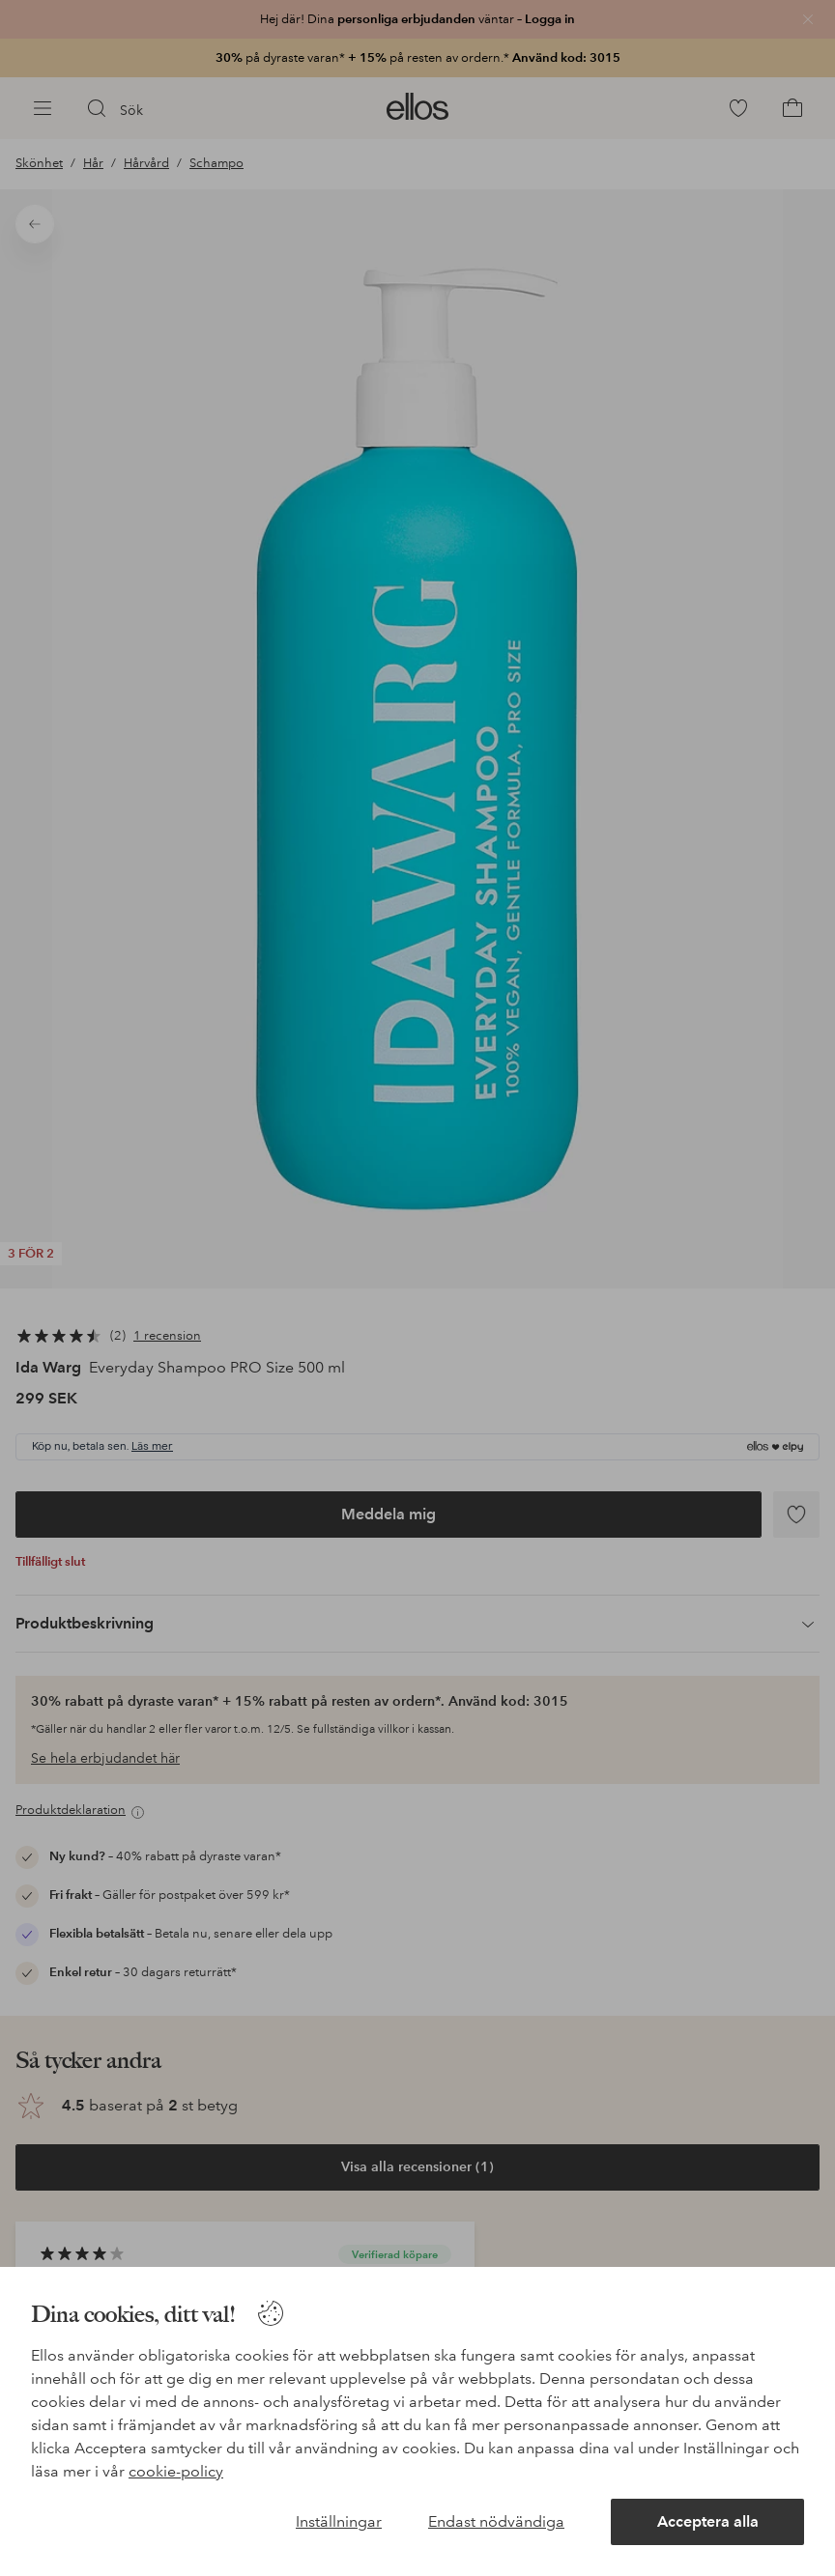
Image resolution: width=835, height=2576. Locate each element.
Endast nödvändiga (496, 2521)
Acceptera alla (708, 2521)
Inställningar (339, 2521)
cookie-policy (176, 2471)
